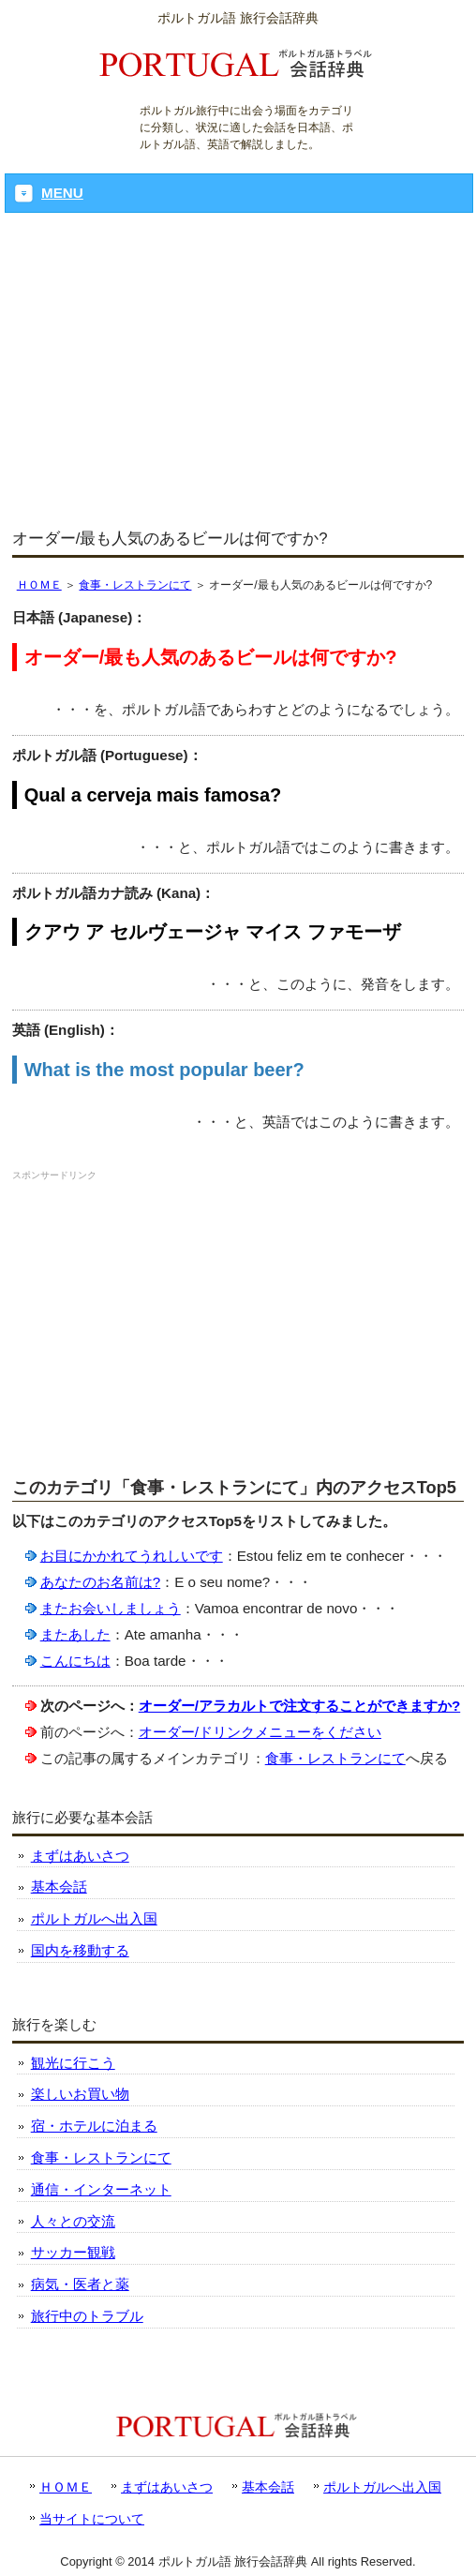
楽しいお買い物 (80, 2094)
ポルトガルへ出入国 (94, 1918)
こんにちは (75, 1661)
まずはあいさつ (80, 1856)
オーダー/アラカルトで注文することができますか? (300, 1706)
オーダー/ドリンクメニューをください (260, 1732)
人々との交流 (73, 2221)
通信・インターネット (101, 2189)
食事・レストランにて (135, 585)
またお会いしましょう (110, 1608)
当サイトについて (91, 2518)
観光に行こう (73, 2063)
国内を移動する (80, 1950)
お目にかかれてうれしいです (131, 1556)
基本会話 (59, 1887)
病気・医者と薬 (80, 2284)
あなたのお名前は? (100, 1582)
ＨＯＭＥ (39, 585)
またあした (75, 1634)
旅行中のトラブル (87, 2316)
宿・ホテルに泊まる (94, 2126)
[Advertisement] (238, 372)
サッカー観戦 (73, 2252)
